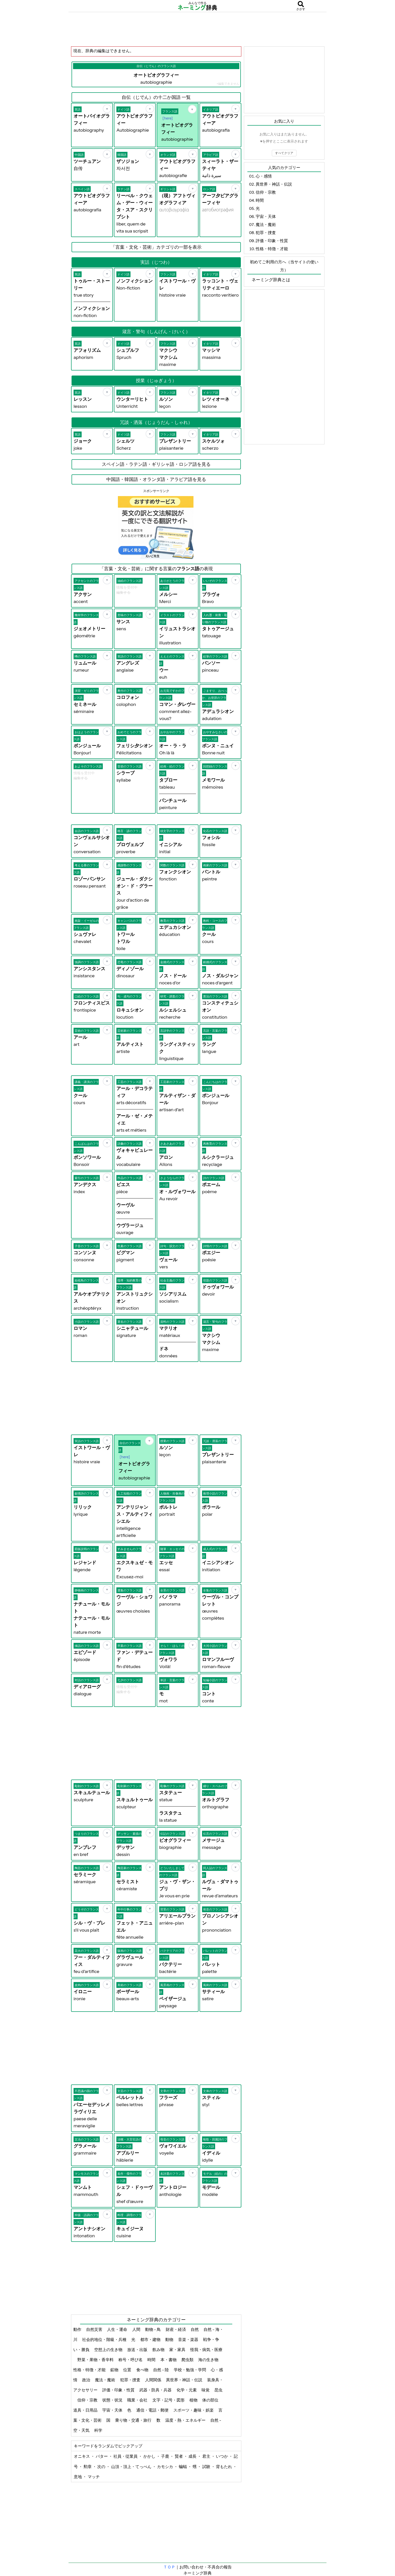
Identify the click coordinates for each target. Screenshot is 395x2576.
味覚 (206, 2389)
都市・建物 (150, 2339)
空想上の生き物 (108, 2349)
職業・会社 (137, 2399)
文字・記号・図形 (168, 2399)
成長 (192, 2456)
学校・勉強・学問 (190, 2369)
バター (102, 2456)
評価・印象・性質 (118, 2389)
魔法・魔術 (105, 2379)
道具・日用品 (85, 2410)
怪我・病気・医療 (206, 2349)
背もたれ (224, 2466)
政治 (86, 2379)
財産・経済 (176, 2329)
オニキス (82, 2456)
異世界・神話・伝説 (184, 2379)
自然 (195, 2329)
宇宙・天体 (112, 2410)
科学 (98, 2430)
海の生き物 (208, 2359)
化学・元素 (187, 2389)
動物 (169, 2339)
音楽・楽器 (188, 2339)
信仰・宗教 (87, 2399)
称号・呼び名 (130, 2359)
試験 (206, 2466)
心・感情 (264, 176)
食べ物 (142, 2369)
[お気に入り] (107, 108)
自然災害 (94, 2329)
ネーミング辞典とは (271, 279)
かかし (149, 2456)
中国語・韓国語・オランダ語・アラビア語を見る (156, 479)
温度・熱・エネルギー (185, 2420)
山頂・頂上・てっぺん (131, 2466)
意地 (78, 2476)
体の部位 (210, 2399)
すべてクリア (284, 153)
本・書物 (168, 2359)
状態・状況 (112, 2399)
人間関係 (153, 2379)
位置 (127, 2369)
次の (101, 2466)
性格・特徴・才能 (89, 2369)
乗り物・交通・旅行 (133, 2420)
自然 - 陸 (161, 2369)
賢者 (179, 2456)
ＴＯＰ (169, 2566)
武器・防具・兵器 (155, 2389)
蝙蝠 (183, 2466)
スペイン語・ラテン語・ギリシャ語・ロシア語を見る (156, 464)
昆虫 (218, 2389)
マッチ (94, 2476)
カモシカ (165, 2466)
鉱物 (114, 2369)
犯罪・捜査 (130, 2379)
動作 (77, 2329)
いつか (222, 2456)
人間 (136, 2329)
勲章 (88, 2466)
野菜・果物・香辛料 (95, 2359)
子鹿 (165, 2456)
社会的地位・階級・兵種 (104, 2339)
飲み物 (158, 2349)
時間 (151, 2359)
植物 (193, 2399)
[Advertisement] (197, 29)
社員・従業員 (125, 2456)
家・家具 (177, 2349)
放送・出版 (137, 2349)
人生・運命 (117, 2329)
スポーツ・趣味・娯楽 (193, 2410)
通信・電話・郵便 (152, 2410)
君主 (206, 2456)
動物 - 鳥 (153, 2329)
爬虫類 (187, 2359)
